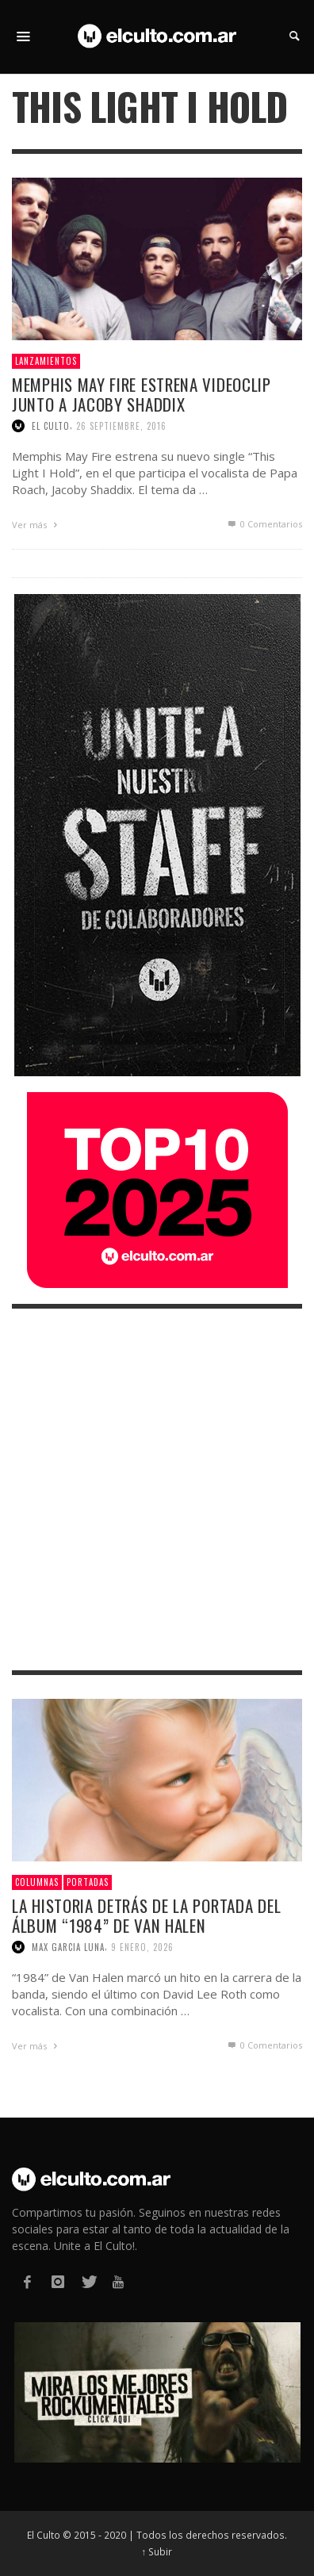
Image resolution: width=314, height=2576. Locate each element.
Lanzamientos (46, 361)
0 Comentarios (264, 524)
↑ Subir (157, 2551)
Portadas (88, 1882)
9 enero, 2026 (142, 1947)
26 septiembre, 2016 (121, 426)
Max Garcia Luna (68, 1947)
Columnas (37, 1882)
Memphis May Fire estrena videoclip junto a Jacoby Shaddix (141, 394)
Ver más (36, 525)
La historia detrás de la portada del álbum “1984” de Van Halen (146, 1915)
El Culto (51, 426)
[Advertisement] (157, 1489)
